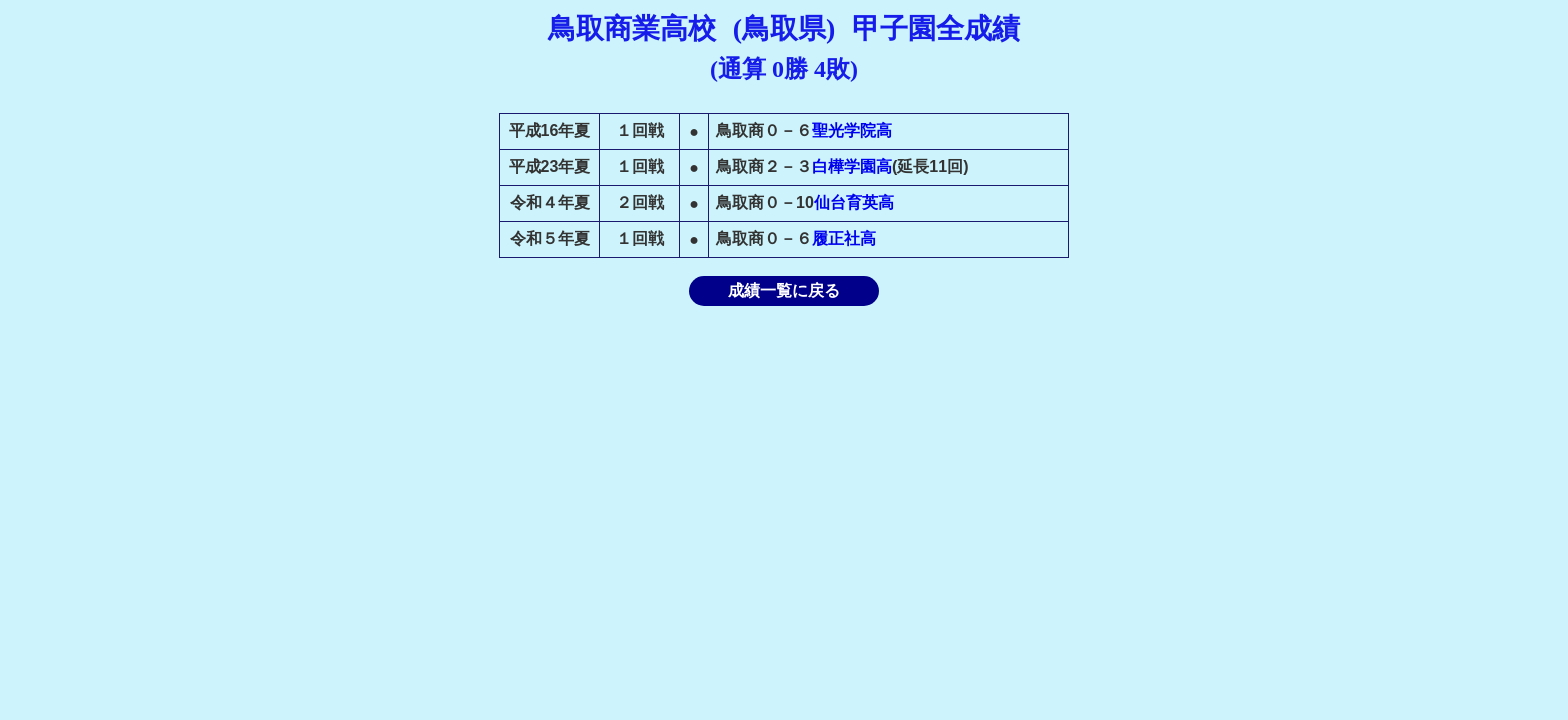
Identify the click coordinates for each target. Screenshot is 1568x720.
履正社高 (844, 238)
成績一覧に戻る (784, 290)
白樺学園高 (852, 166)
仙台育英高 (854, 202)
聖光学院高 (852, 130)
